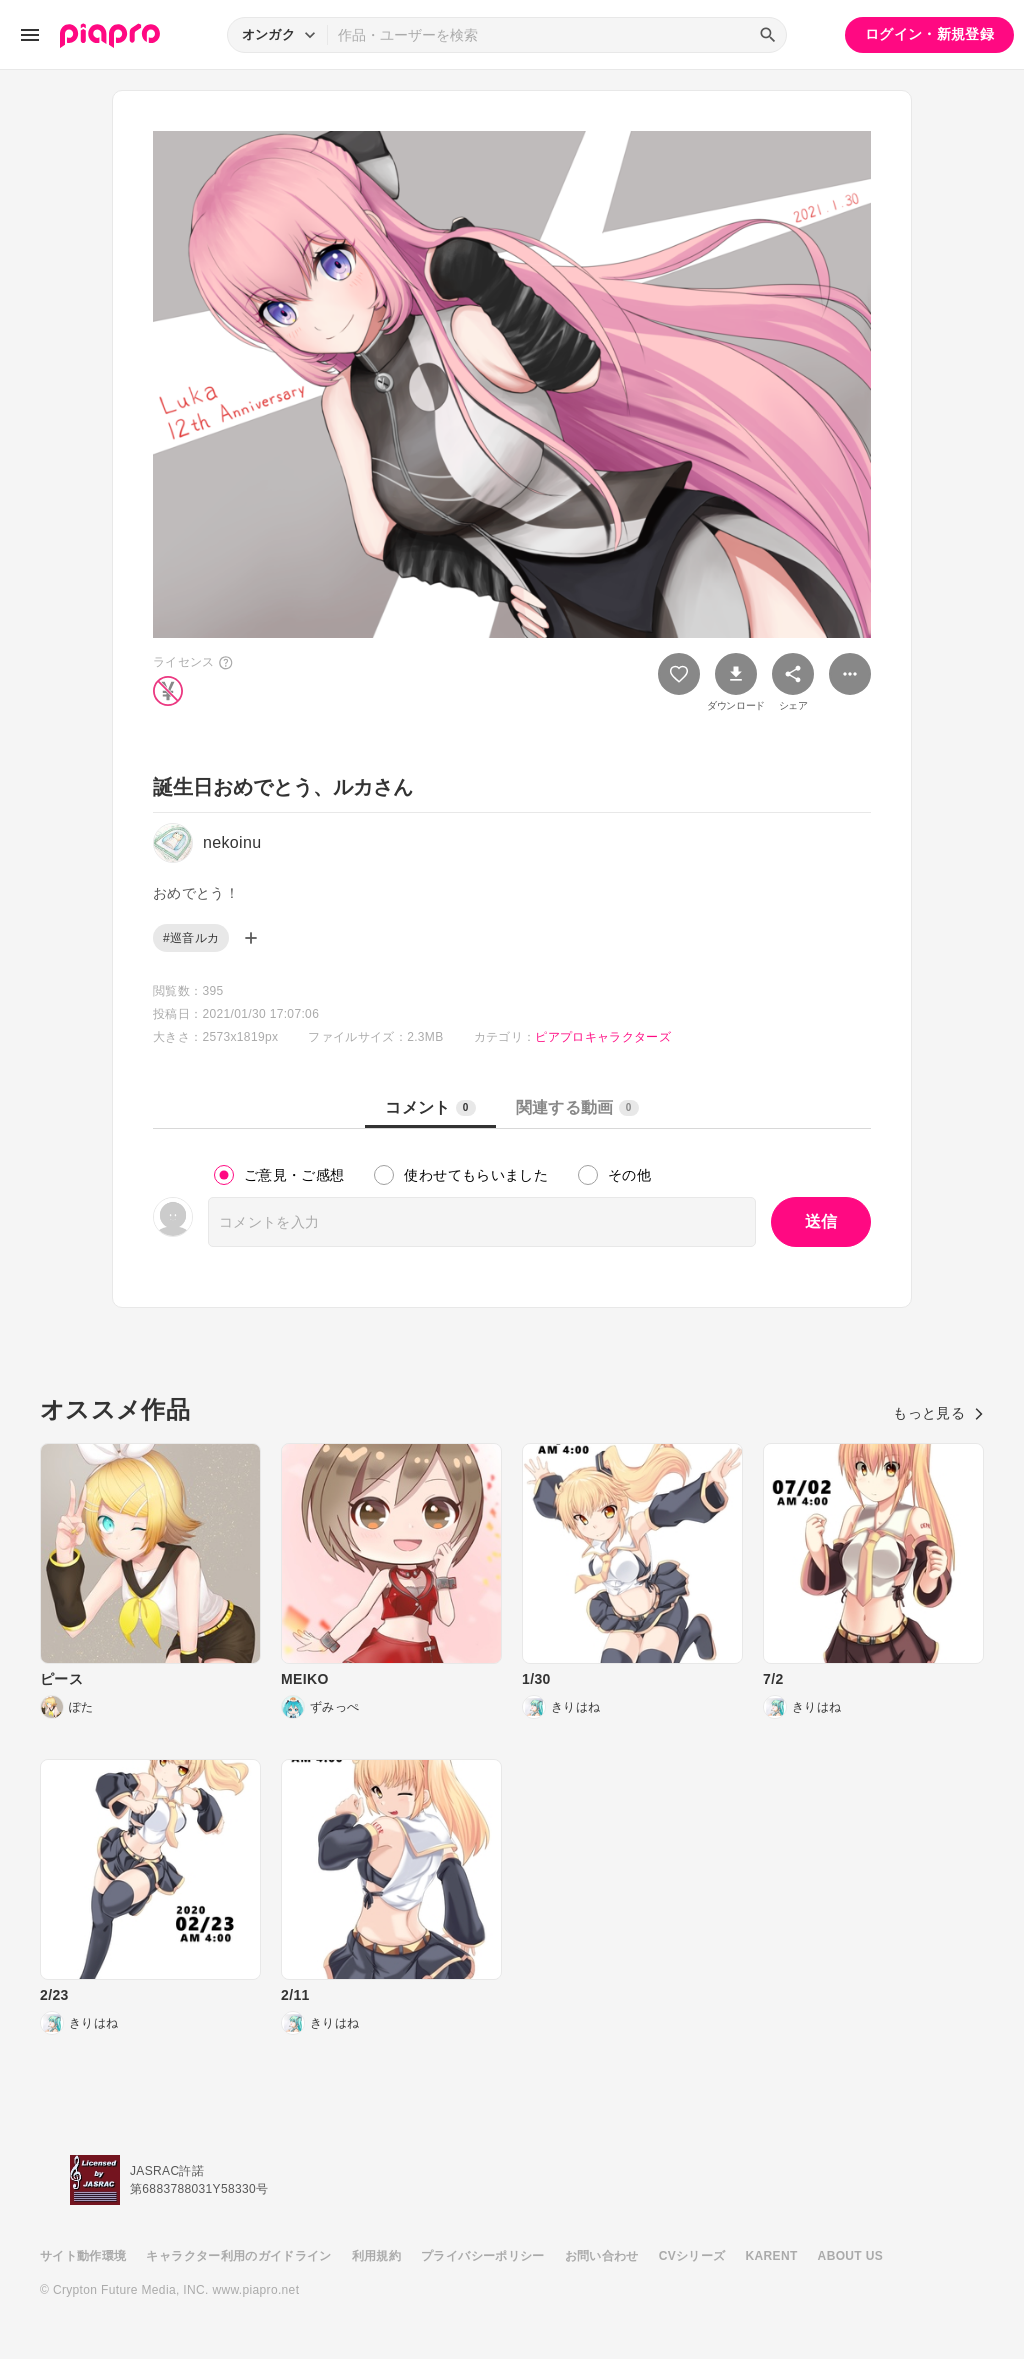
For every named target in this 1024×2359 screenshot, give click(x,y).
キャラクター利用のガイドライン (238, 2256)
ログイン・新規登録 (929, 34)
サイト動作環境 (83, 2256)
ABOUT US (850, 2256)
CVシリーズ (692, 2256)
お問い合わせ (602, 2256)
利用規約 (376, 2256)
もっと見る (938, 1413)
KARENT (772, 2256)
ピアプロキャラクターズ (603, 1037)
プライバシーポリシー (483, 2256)
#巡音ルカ (191, 938)
